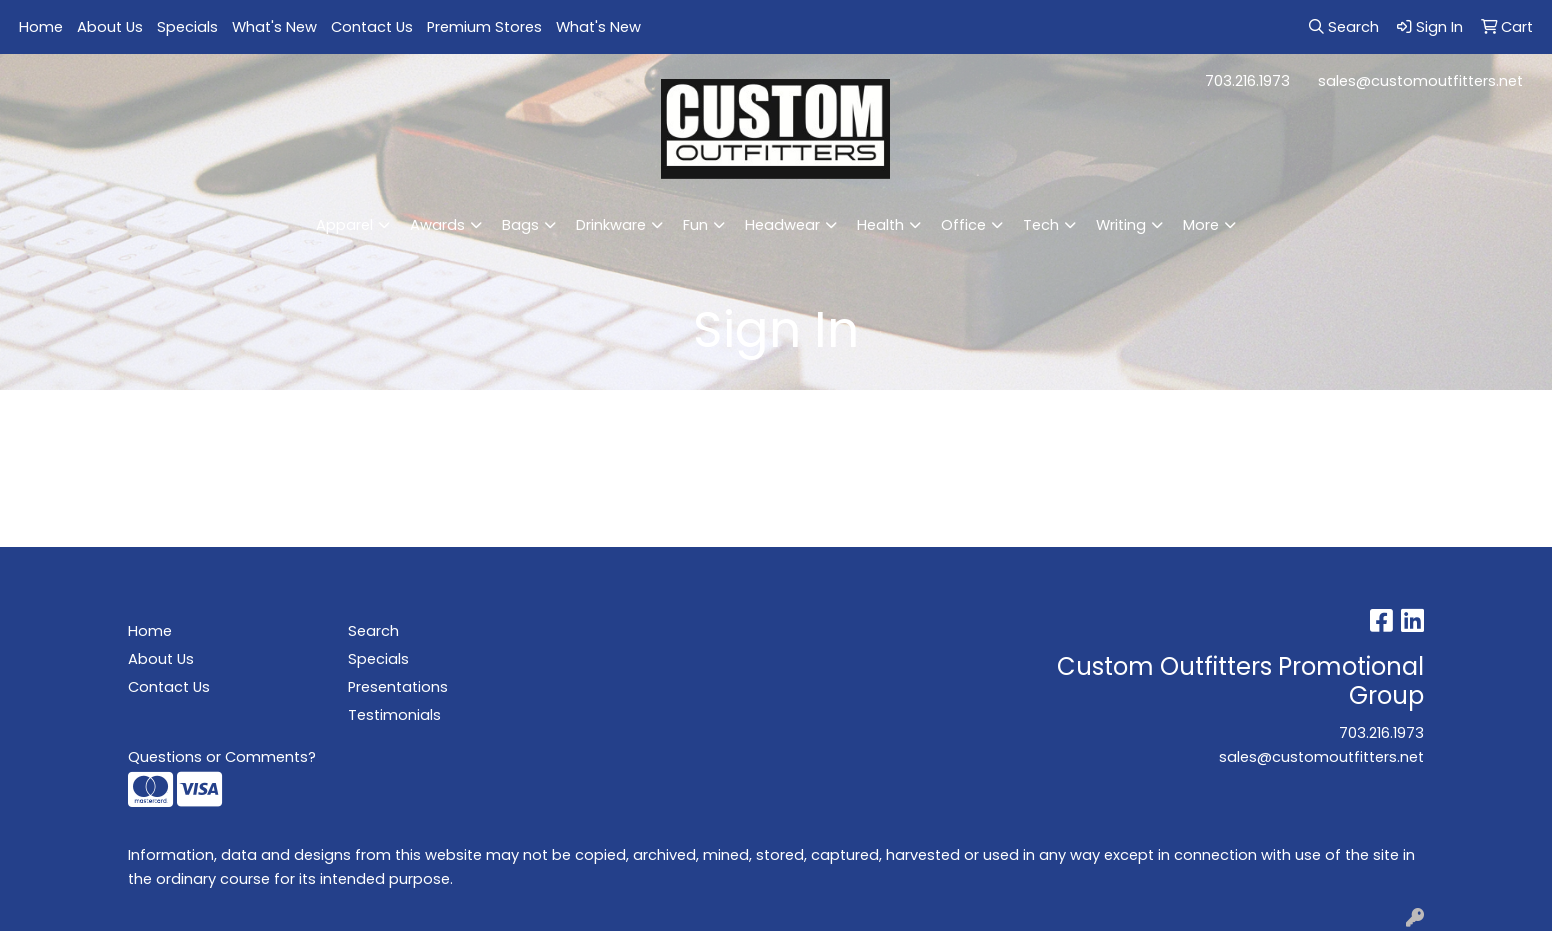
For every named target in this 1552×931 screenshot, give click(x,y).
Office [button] (963, 225)
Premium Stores (484, 27)
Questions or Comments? (222, 757)
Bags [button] (520, 225)
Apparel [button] (344, 225)
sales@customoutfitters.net (1420, 81)
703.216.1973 (1247, 81)
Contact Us (372, 27)
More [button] (1201, 225)
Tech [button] (1041, 225)
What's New (274, 27)
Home (41, 27)
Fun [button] (695, 225)
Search (373, 631)
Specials (187, 27)
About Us (110, 27)
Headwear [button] (782, 225)
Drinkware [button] (611, 225)
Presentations (398, 687)
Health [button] (880, 225)
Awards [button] (437, 225)
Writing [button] (1121, 225)
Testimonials (394, 715)
